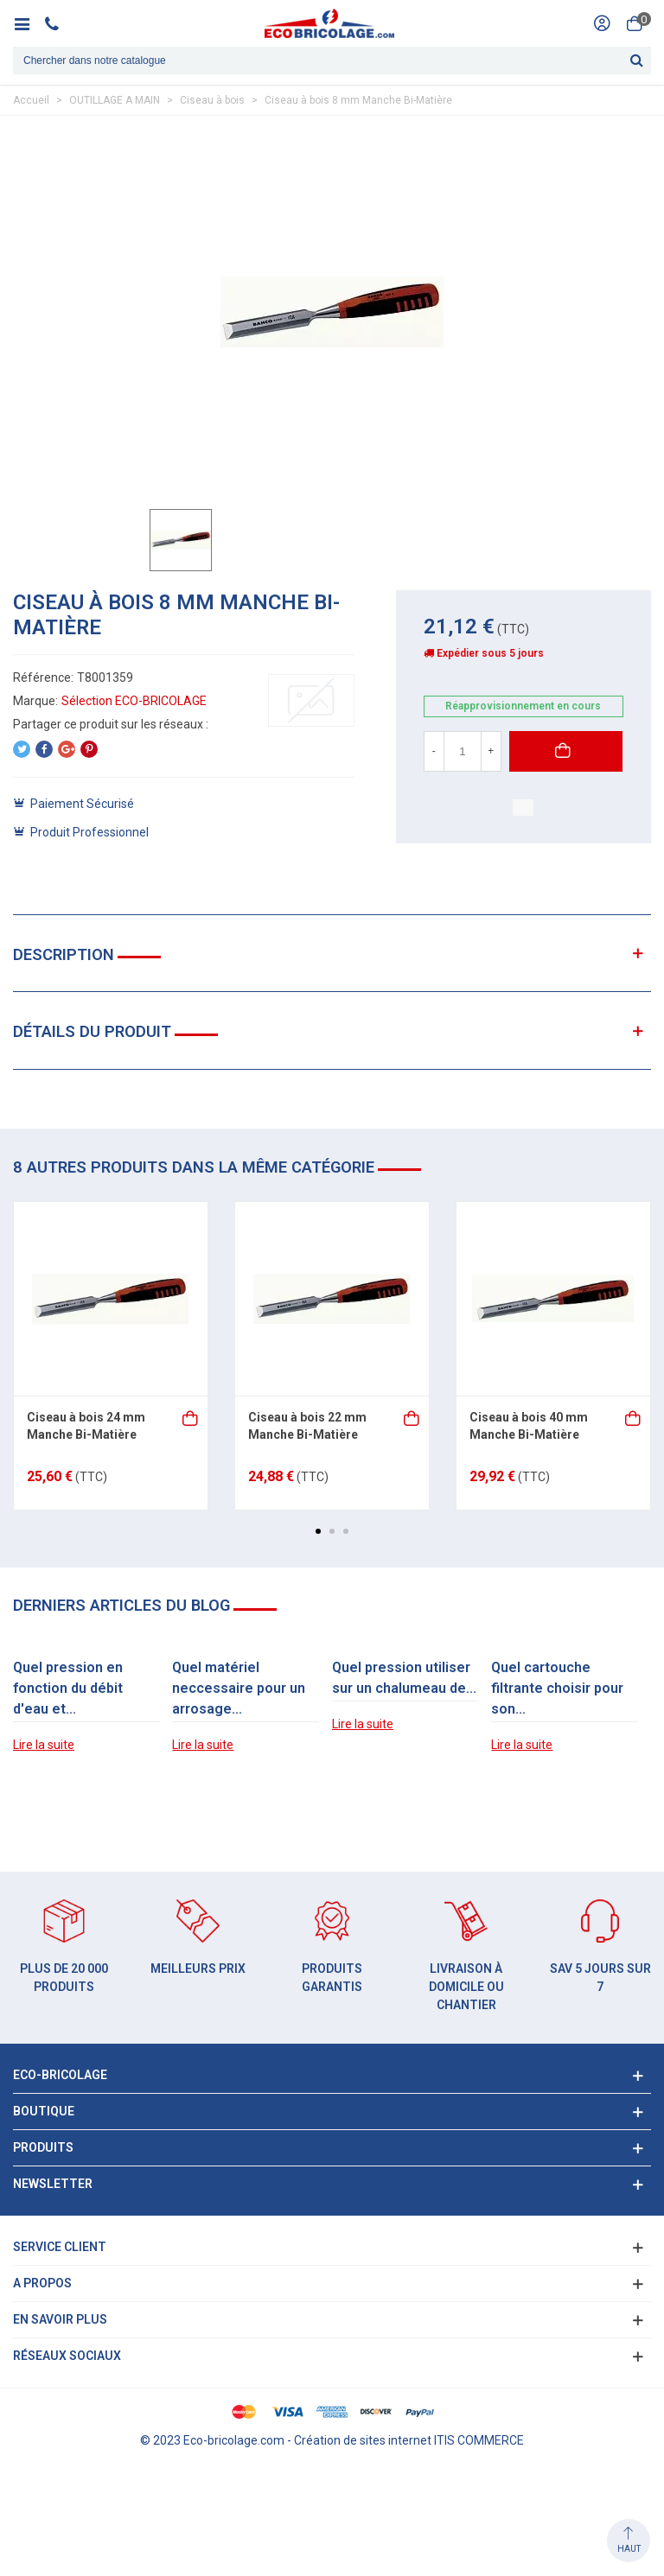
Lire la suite (43, 1745)
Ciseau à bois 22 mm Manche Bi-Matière (307, 1425)
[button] (318, 1531)
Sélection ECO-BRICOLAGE (134, 701)
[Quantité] (463, 751)
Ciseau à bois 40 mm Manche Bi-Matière (528, 1425)
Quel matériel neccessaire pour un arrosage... (238, 1688)
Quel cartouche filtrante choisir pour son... (557, 1688)
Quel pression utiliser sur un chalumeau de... (404, 1677)
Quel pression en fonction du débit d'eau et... (68, 1688)
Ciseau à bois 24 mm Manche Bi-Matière (86, 1425)
